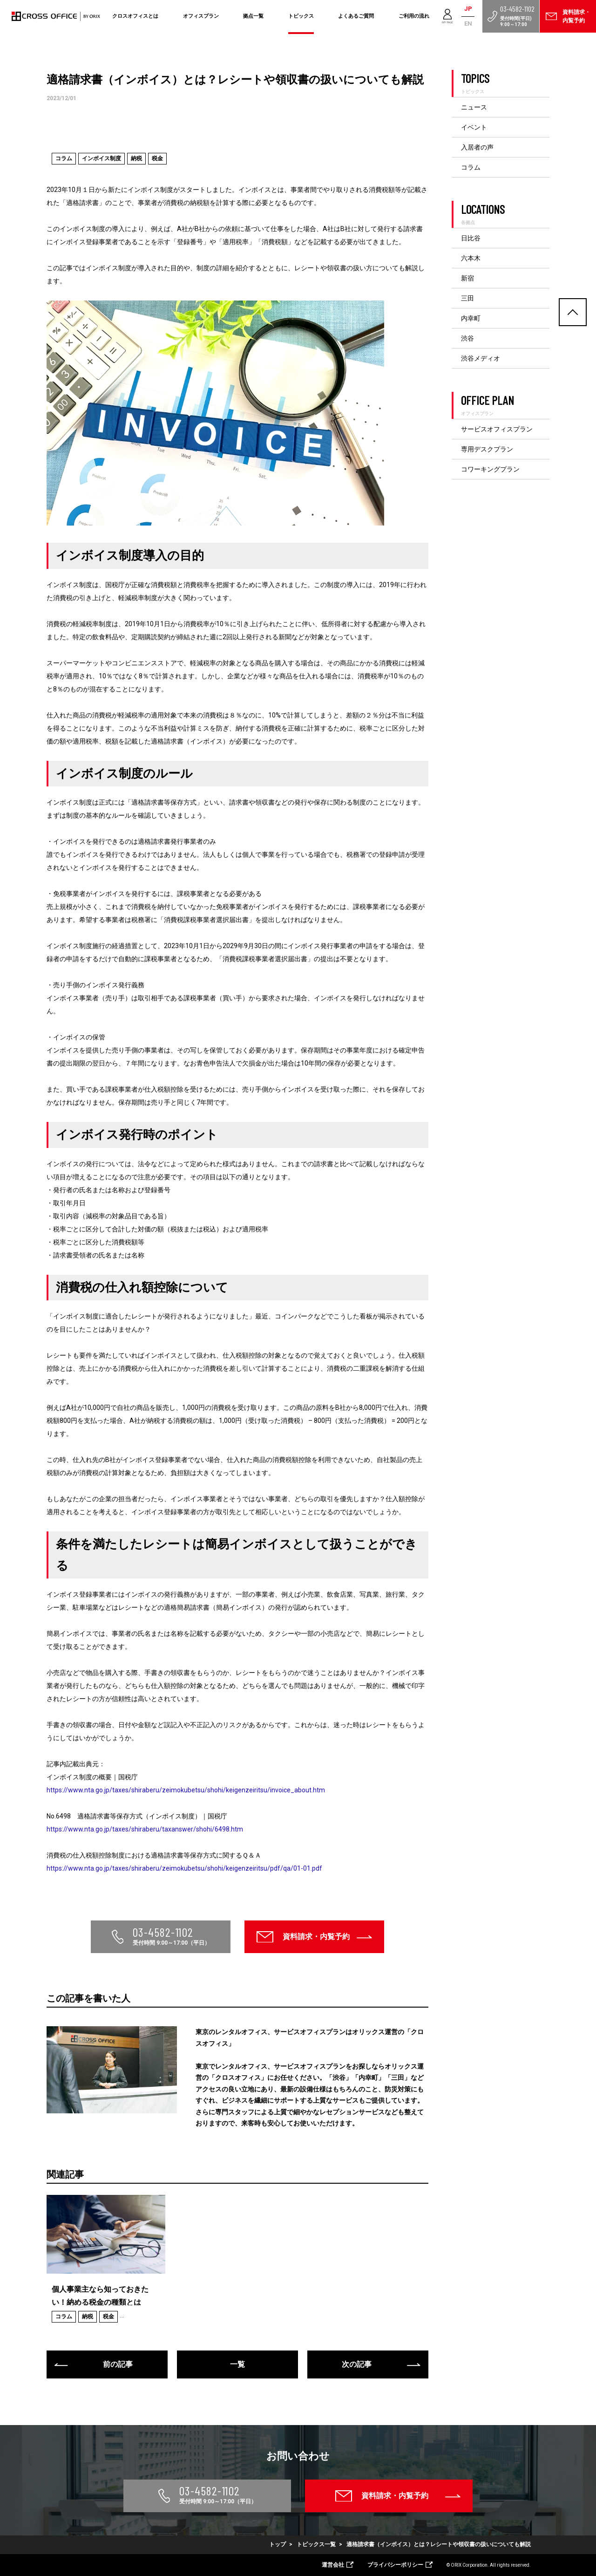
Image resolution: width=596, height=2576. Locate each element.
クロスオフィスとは (135, 16)
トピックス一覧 (316, 2544)
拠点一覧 (253, 16)
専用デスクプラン (487, 449)
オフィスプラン (201, 16)
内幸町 (471, 318)
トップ (277, 2544)
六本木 (471, 258)
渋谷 (467, 338)
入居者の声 (477, 147)
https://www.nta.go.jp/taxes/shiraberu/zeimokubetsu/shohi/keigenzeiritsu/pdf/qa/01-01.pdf (184, 1868)
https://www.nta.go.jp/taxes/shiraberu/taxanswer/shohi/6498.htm (145, 1829)
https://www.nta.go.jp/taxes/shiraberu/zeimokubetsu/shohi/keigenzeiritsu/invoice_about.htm (186, 1790)
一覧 (237, 2364)
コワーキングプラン (490, 469)
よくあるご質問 (356, 16)
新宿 (467, 278)
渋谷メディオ (480, 358)
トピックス (301, 16)
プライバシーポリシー (395, 2565)
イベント (474, 127)
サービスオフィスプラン (497, 429)
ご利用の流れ (414, 16)
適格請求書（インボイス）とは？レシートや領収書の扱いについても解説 (438, 2544)
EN (468, 23)
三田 (467, 298)
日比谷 (471, 238)
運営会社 (333, 2565)
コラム (471, 167)
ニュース (474, 107)
